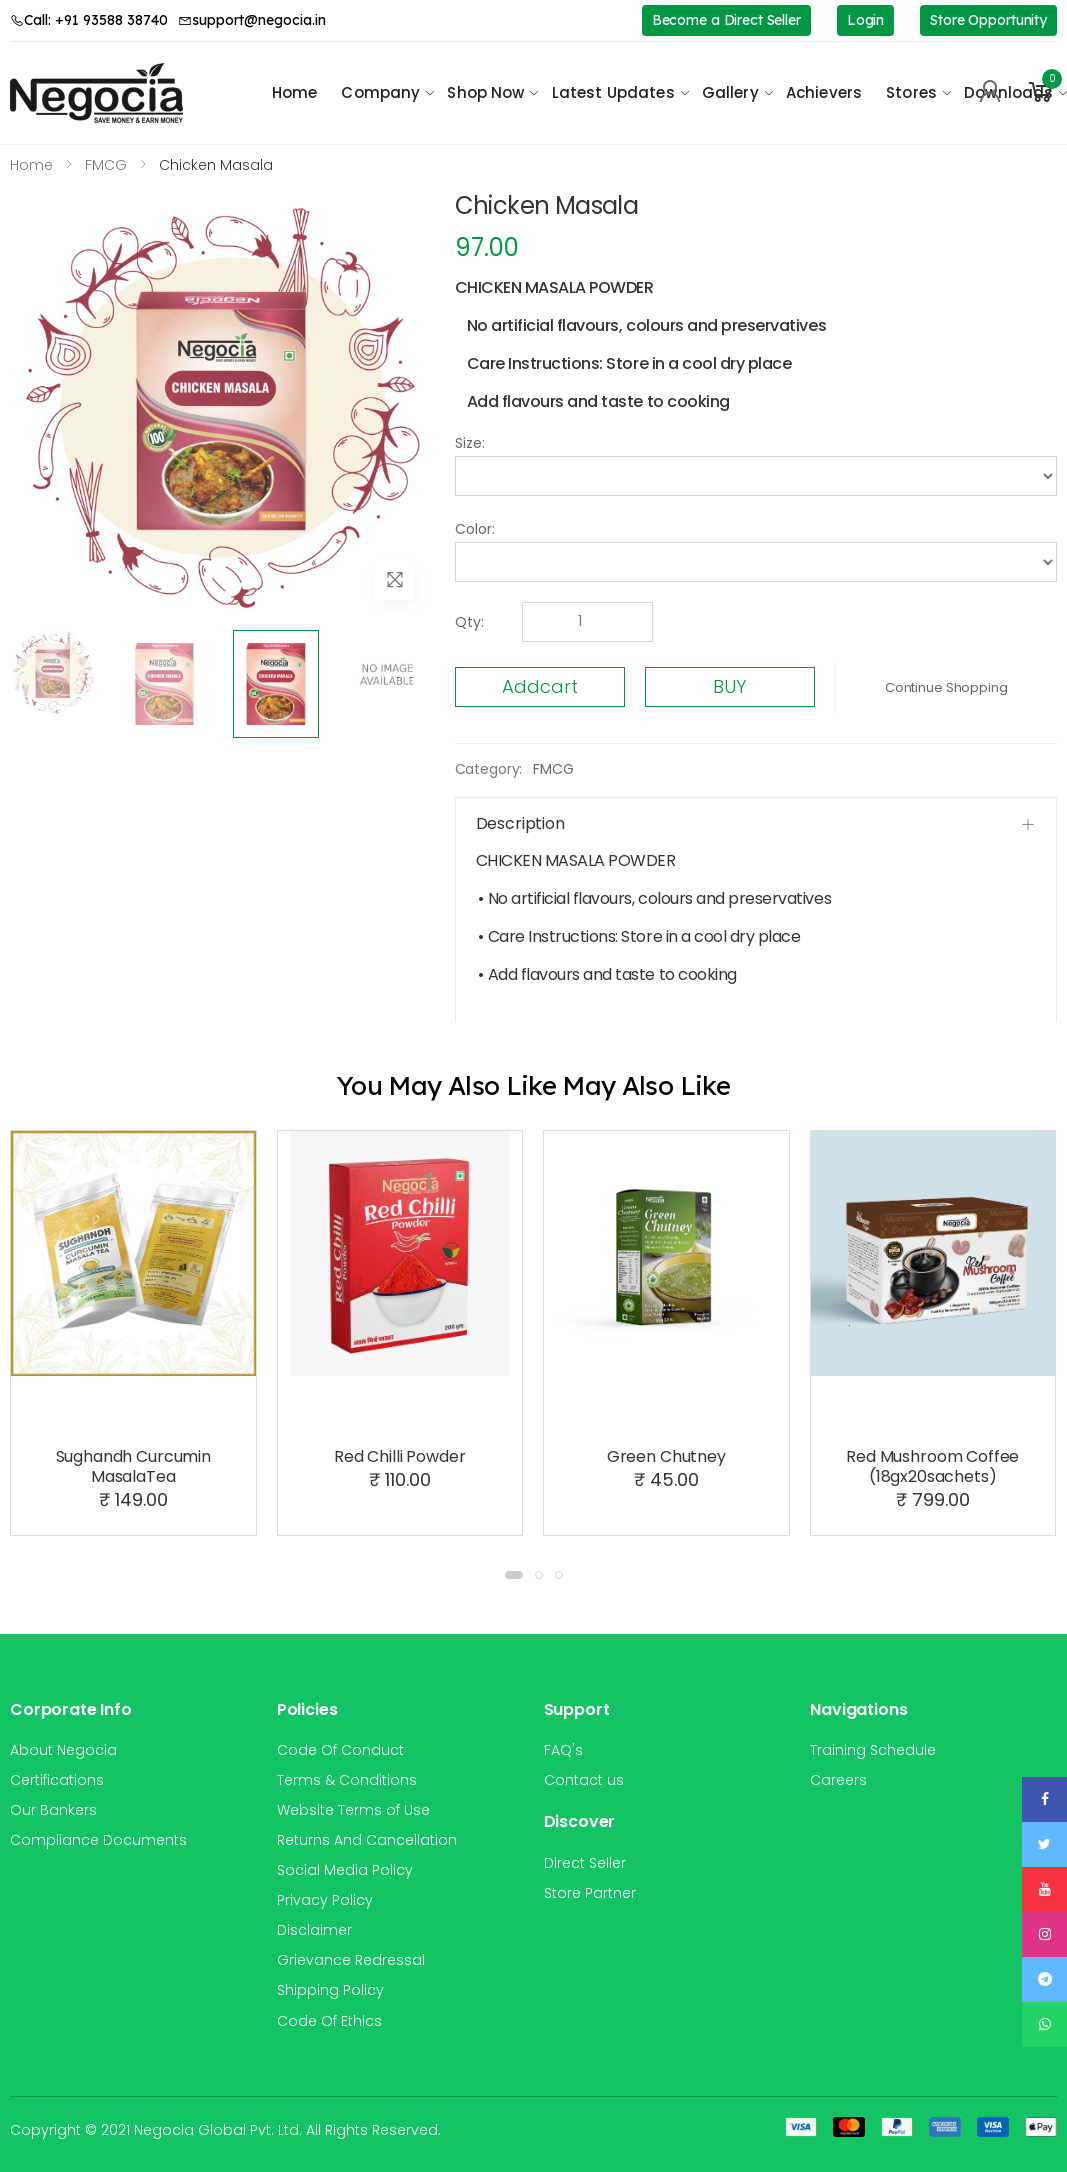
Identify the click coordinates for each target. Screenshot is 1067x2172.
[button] (1041, 92)
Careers (838, 1780)
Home (295, 92)
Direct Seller (585, 1863)
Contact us (584, 1780)
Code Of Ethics (329, 2021)
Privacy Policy (325, 1900)
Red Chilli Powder (399, 1456)
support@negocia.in (252, 20)
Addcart (540, 686)
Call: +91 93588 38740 (89, 20)
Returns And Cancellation (367, 1840)
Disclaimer (314, 1930)
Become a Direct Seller (726, 20)
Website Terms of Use (353, 1810)
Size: (470, 443)
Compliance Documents (98, 1840)
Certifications (57, 1780)
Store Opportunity (988, 20)
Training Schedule (873, 1750)
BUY (729, 686)
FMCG (553, 769)
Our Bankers (53, 1810)
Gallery (730, 92)
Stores (911, 92)
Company (380, 92)
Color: (475, 529)
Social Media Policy (345, 1870)
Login (865, 20)
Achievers (824, 92)
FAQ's (563, 1750)
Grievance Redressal (351, 1960)
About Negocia (63, 1750)
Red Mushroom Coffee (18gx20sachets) (932, 1466)
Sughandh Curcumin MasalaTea (133, 1466)
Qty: (469, 622)
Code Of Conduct (340, 1750)
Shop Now (485, 92)
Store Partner (590, 1893)
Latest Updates (613, 92)
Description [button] (520, 823)
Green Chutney (666, 1456)
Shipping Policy (330, 1990)
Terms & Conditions (347, 1780)
